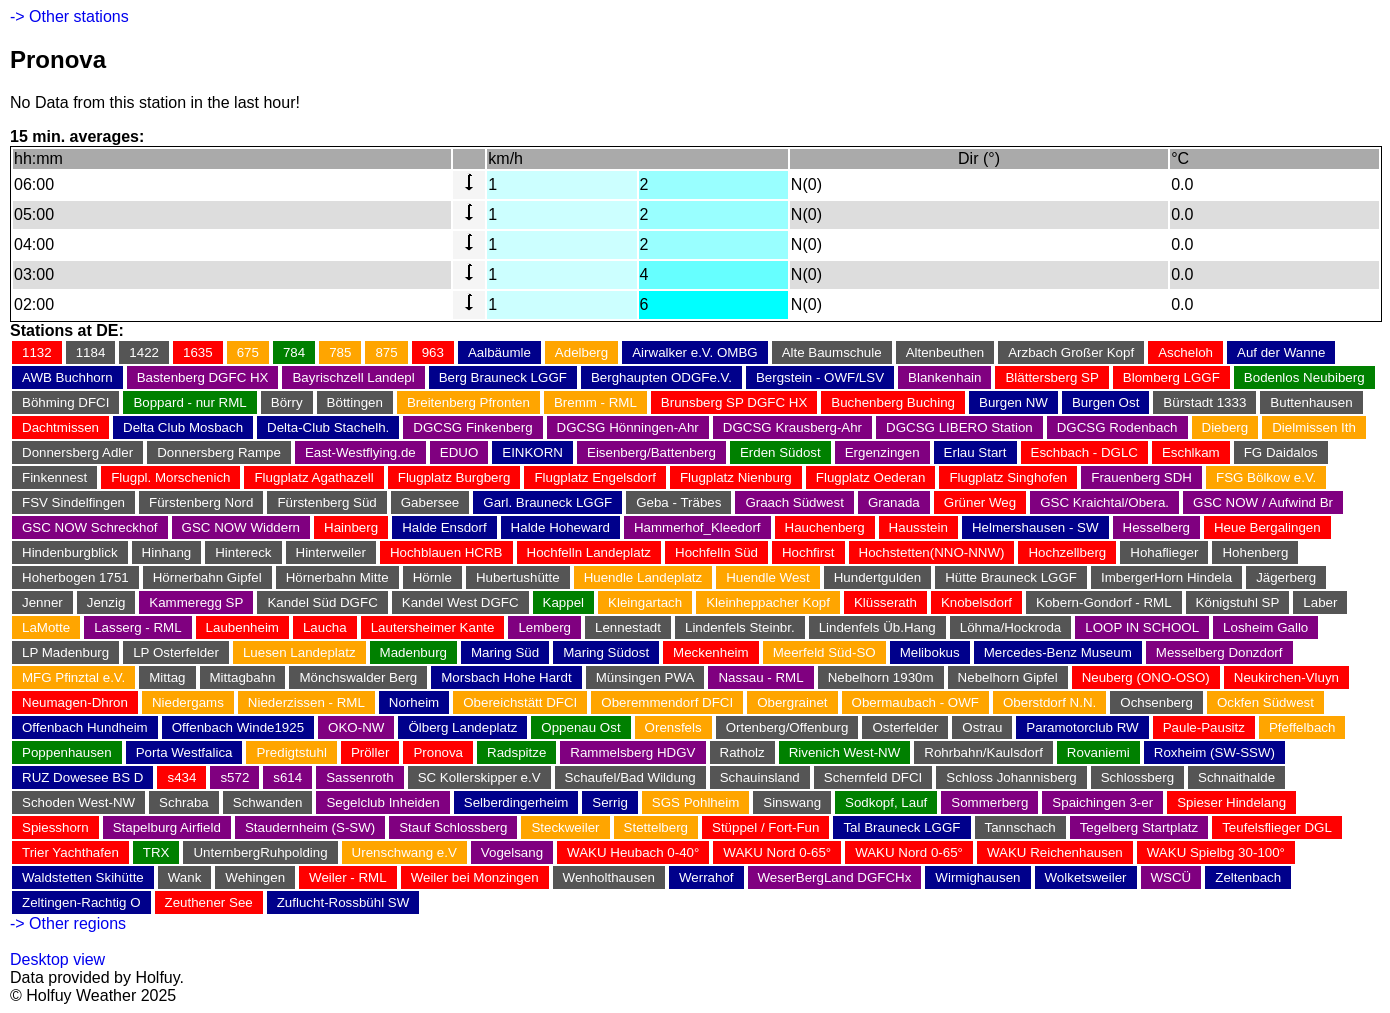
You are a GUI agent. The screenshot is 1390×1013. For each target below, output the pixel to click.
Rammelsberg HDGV (632, 752)
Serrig (610, 802)
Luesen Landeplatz (299, 652)
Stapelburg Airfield (167, 827)
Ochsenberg (1156, 702)
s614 (287, 777)
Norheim (414, 702)
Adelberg (581, 352)
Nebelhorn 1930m (881, 677)
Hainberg (351, 527)
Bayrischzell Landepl (353, 377)
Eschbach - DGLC (1084, 452)
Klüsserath (885, 602)
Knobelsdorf (976, 602)
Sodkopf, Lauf (886, 802)
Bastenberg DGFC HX (203, 377)
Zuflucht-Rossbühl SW (343, 902)
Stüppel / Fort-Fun (765, 827)
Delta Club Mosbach (183, 427)
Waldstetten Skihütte (83, 877)
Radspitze (516, 752)
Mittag (167, 677)
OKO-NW (356, 727)
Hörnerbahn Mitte (337, 577)
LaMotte (46, 627)
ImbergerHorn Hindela (1166, 577)
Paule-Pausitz (1204, 727)
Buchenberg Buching (893, 402)
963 (433, 352)
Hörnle (432, 577)
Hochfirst (808, 552)
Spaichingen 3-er (1102, 802)
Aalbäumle (499, 352)
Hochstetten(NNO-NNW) (932, 552)
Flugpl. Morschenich (170, 477)
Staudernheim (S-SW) (310, 827)
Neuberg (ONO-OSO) (1146, 677)
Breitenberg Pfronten (468, 402)
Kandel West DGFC (460, 602)
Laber (1320, 602)
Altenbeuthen (945, 352)
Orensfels (673, 727)
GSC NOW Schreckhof (90, 527)
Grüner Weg (980, 502)
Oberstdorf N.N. (1049, 702)
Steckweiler (565, 827)
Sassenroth (359, 777)
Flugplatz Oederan (871, 477)
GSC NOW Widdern (241, 527)
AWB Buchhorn (67, 377)
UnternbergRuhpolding (260, 852)
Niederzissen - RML (306, 702)
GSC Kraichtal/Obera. (1104, 502)
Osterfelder (905, 727)
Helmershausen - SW (1035, 527)
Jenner (42, 602)
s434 (181, 777)
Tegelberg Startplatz (1139, 827)
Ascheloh (1185, 352)
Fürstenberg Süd (326, 502)
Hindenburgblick (70, 552)
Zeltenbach (1248, 877)
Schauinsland (760, 777)
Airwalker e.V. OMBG (694, 352)
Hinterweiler (331, 552)
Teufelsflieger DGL (1277, 827)
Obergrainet (792, 702)
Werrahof (706, 877)
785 (340, 352)
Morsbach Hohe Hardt (506, 677)
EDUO (459, 452)
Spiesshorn (55, 827)
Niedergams (188, 702)
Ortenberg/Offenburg (787, 727)
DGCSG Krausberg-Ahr (792, 427)
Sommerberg (989, 802)
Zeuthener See (209, 902)
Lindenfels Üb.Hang (877, 627)
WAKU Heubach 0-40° (633, 852)
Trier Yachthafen (70, 852)
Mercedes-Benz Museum (1058, 652)
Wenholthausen (609, 877)
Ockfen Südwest (1265, 702)
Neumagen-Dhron (75, 702)
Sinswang (792, 802)
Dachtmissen (60, 427)
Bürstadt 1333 (1204, 402)
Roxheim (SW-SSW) (1214, 752)
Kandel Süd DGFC (322, 602)
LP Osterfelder (176, 652)
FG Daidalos (1281, 452)
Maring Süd (505, 652)
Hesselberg (1156, 527)
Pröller (370, 752)
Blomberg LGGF (1171, 377)
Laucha (325, 627)
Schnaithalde (1236, 777)
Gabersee (430, 502)
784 (294, 352)
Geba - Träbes (678, 502)
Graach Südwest (794, 502)
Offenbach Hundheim (85, 727)
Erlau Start (975, 452)
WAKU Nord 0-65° (777, 852)
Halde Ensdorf (444, 527)
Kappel (564, 602)
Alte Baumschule (832, 352)
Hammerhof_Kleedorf (697, 527)
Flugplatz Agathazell (313, 477)
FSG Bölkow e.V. (1266, 477)
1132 (37, 352)
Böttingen (355, 402)
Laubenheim (242, 627)
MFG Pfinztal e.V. (73, 677)
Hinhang (167, 552)
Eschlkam (1191, 452)
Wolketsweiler (1086, 877)
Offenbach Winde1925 (238, 727)
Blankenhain (944, 377)
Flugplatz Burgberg (454, 477)
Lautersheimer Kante (433, 627)
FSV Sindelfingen (73, 502)
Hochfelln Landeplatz (589, 552)
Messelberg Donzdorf (1219, 652)
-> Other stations (69, 16)
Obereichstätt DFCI (520, 702)
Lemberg (544, 627)
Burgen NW (1013, 402)
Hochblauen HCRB (446, 552)
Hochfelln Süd (716, 552)
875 (386, 352)
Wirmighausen (977, 877)
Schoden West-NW (78, 802)
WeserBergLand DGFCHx (835, 877)
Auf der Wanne (1281, 352)
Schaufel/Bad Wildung (630, 777)
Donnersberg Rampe (219, 452)
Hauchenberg (825, 527)
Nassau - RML (760, 677)
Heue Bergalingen (1267, 527)
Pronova (438, 752)
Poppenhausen (67, 752)
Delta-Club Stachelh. (328, 427)
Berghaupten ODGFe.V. (661, 377)
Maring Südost (606, 652)
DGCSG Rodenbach (1117, 427)
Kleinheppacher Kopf (768, 602)
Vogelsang (512, 852)
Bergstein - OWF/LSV (820, 377)
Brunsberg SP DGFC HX (734, 402)
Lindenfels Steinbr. (740, 627)
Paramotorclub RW (1082, 727)
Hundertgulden (877, 577)
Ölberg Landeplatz (462, 727)
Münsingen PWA (645, 677)
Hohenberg (1255, 552)
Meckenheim (711, 652)
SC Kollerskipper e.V (479, 777)
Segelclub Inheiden (382, 802)
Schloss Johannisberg (1011, 777)
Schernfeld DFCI (873, 777)
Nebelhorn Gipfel (1008, 677)
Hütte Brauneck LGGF (1011, 577)
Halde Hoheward (560, 527)
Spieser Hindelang (1231, 802)
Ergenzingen (882, 452)
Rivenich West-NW (845, 752)
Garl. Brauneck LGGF (547, 502)
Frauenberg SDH (1141, 477)
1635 (198, 352)
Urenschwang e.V (404, 852)
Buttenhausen (1311, 402)
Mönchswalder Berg (358, 677)
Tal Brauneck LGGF (901, 827)
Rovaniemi (1098, 752)
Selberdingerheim (516, 802)
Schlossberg (1137, 777)
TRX (156, 852)
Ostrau (982, 727)
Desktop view (57, 959)
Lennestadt (628, 627)
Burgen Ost (1105, 402)
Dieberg (1225, 427)
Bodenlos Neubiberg (1304, 377)
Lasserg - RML (137, 627)
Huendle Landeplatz (643, 577)
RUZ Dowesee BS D (82, 777)
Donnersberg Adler (77, 452)
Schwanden (268, 802)
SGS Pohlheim (695, 802)
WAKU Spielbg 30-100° (1216, 852)
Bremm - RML (595, 402)
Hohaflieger (1164, 552)
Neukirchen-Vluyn (1286, 677)
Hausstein (918, 527)
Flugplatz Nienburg (736, 477)
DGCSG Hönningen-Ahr (628, 427)
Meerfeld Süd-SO (824, 652)
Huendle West (767, 577)
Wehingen (255, 877)
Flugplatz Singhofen (1008, 477)
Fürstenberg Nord (201, 502)
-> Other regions (68, 923)
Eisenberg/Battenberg (651, 452)
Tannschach (1020, 827)
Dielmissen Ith (1314, 427)
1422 (144, 352)
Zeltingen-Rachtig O (81, 902)
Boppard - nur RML (189, 402)
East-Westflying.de (360, 452)
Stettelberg (656, 827)
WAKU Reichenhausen (1055, 852)
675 (248, 352)
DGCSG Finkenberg (472, 427)
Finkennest (54, 477)
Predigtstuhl (291, 752)
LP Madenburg (65, 652)
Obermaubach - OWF (915, 702)
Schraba (184, 802)
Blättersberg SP (1051, 377)
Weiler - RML (348, 877)
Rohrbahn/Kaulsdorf (983, 752)
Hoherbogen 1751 (75, 577)
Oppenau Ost (580, 727)
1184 (91, 352)
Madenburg (413, 652)
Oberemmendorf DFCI (667, 702)
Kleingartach (645, 602)
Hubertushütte (518, 577)
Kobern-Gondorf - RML (1104, 602)
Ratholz (742, 752)
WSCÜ (1171, 877)
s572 (234, 777)
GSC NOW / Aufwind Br (1263, 502)
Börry (287, 402)
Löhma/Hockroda (1011, 627)
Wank (185, 877)
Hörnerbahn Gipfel (207, 577)
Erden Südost (780, 452)
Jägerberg (1286, 577)
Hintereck (243, 552)
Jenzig (106, 602)
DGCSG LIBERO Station (959, 427)
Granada (894, 502)
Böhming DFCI (65, 402)
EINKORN (532, 452)
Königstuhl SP (1238, 602)
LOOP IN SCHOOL (1142, 627)
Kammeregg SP (196, 602)
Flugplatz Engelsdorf (595, 477)
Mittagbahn (243, 677)
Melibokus (930, 652)
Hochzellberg (1067, 552)
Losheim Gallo (1265, 627)
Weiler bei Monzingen (475, 877)
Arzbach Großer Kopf (1071, 352)
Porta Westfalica (184, 752)
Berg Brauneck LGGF (503, 377)
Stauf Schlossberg (453, 827)
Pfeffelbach (1302, 727)
